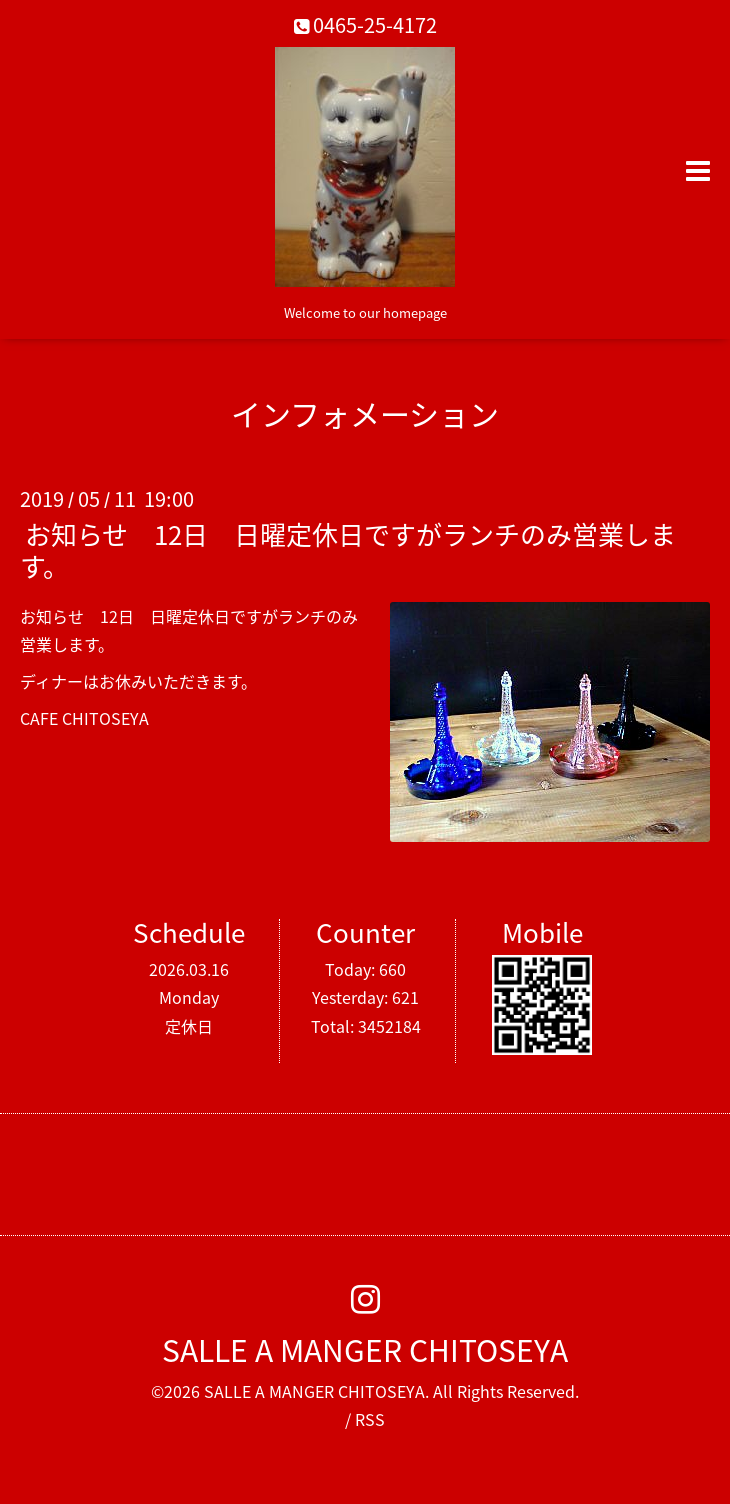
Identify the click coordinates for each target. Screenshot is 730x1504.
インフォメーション (365, 413)
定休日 (189, 1026)
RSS (370, 1419)
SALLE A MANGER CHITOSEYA (365, 1349)
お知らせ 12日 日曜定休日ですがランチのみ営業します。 (348, 549)
